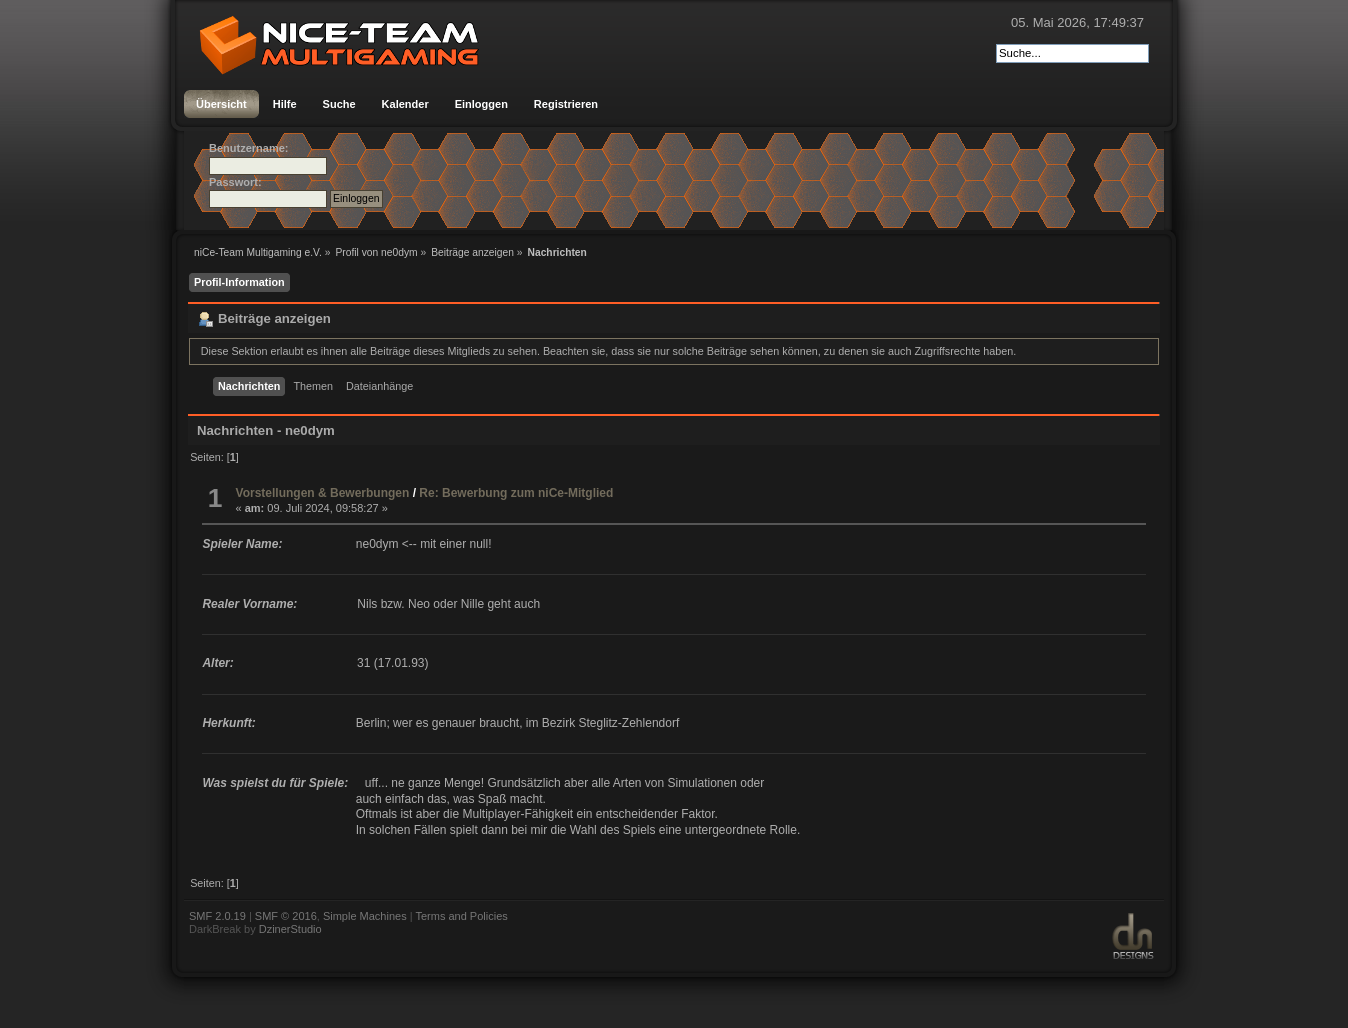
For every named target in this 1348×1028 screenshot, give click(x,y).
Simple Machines (365, 916)
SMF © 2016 (286, 916)
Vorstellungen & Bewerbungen (323, 493)
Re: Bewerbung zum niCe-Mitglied (516, 493)
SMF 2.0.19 (217, 916)
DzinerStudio (290, 929)
